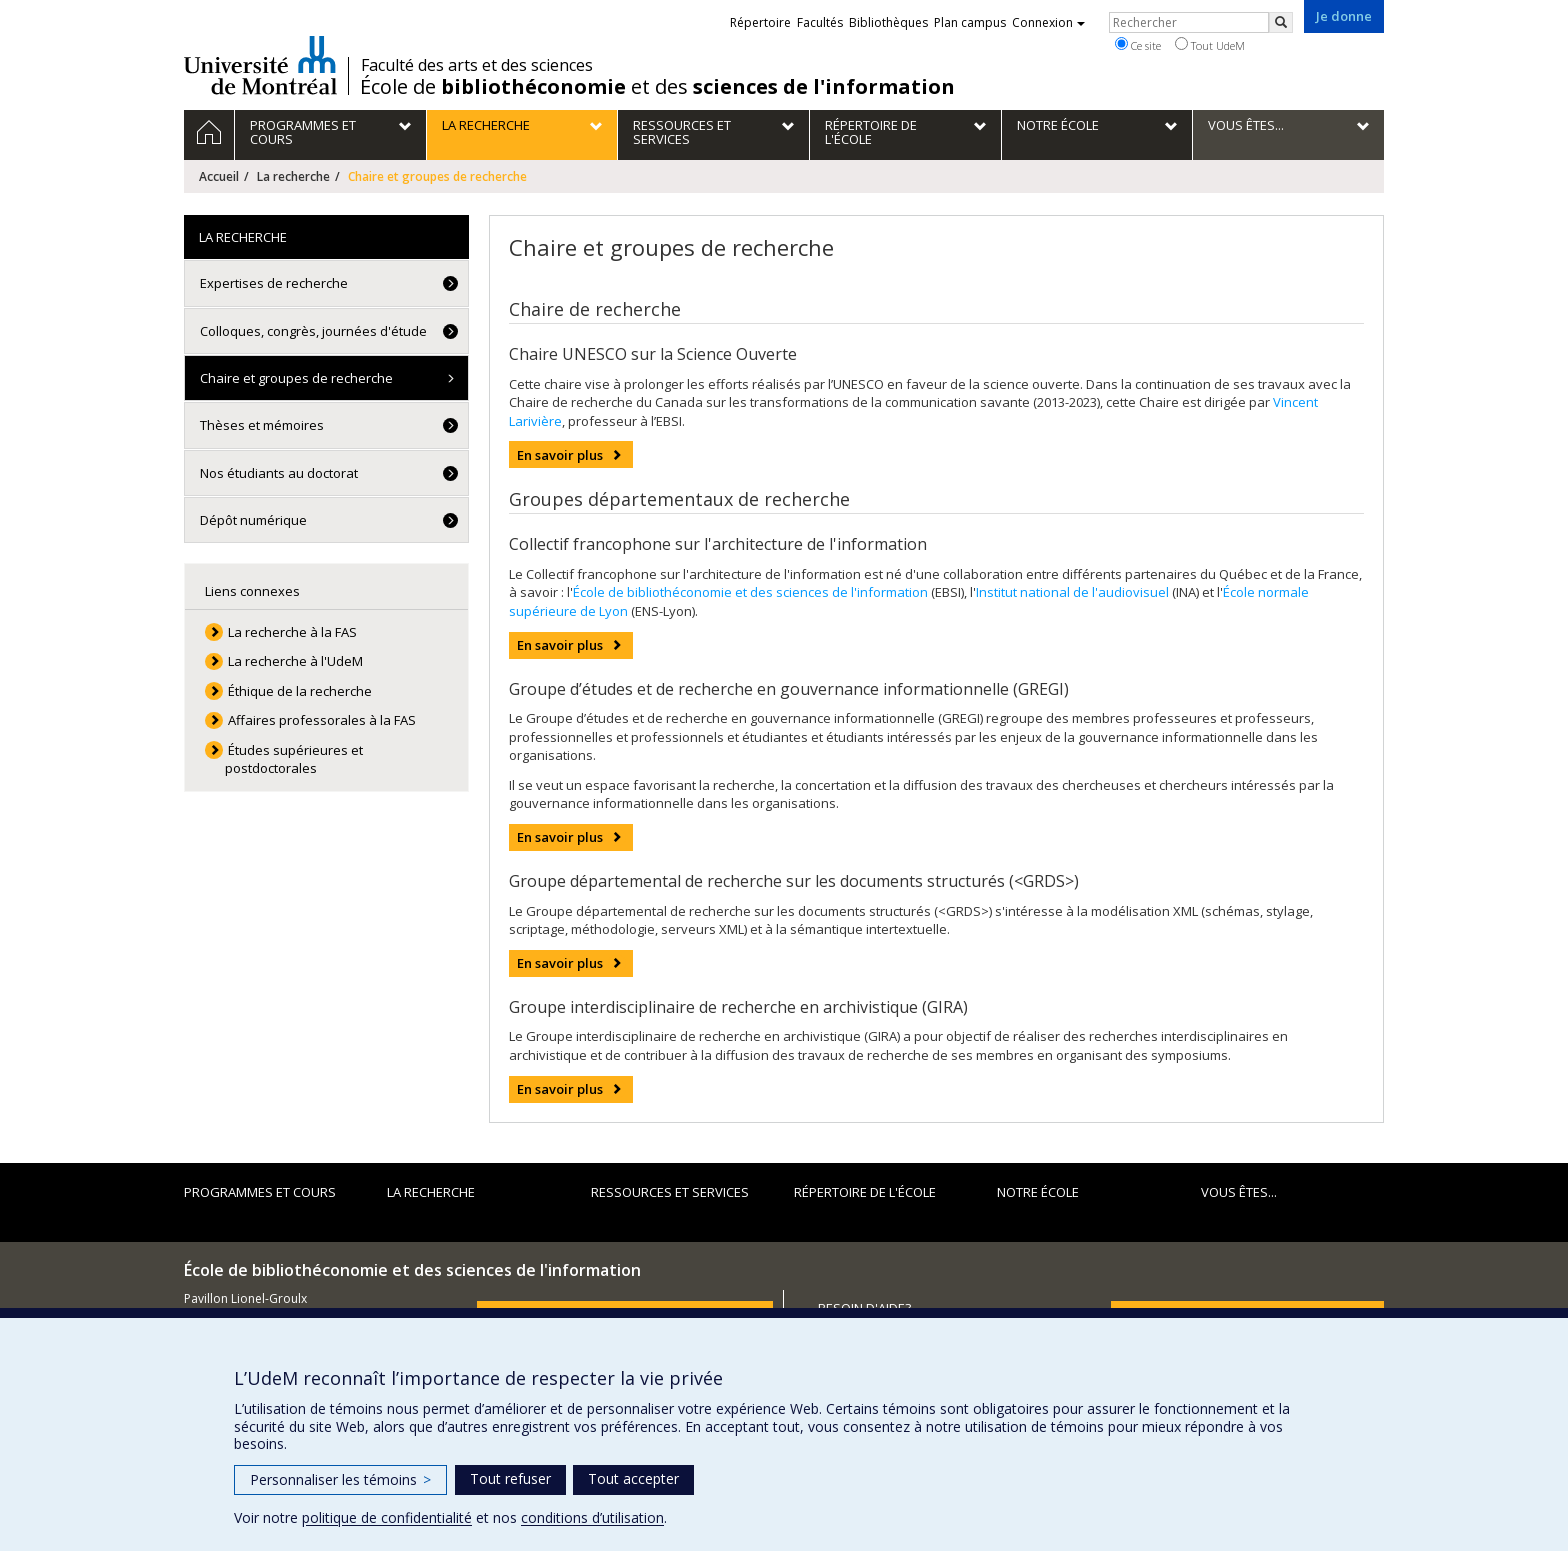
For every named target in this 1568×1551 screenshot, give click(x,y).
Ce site (1138, 45)
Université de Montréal (260, 65)
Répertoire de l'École (865, 1192)
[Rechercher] (1281, 22)
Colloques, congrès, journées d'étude (313, 331)
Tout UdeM (1210, 45)
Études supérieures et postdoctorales (294, 759)
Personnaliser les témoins (340, 1479)
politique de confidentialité (387, 1517)
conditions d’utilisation (592, 1517)
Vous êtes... (1239, 1192)
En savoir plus (560, 455)
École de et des (657, 87)
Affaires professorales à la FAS (322, 720)
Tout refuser (510, 1478)
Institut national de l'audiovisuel (1072, 592)
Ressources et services (670, 1192)
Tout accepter (633, 1478)
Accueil (219, 176)
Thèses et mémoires (262, 425)
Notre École (1038, 1192)
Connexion (1048, 22)
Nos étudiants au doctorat (279, 473)
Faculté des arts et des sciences (477, 65)
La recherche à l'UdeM (295, 661)
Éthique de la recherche (300, 691)
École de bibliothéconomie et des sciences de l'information (750, 592)
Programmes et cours (260, 1192)
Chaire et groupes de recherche (296, 378)
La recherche (293, 176)
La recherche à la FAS (292, 632)
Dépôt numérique (253, 520)
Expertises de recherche (274, 283)
